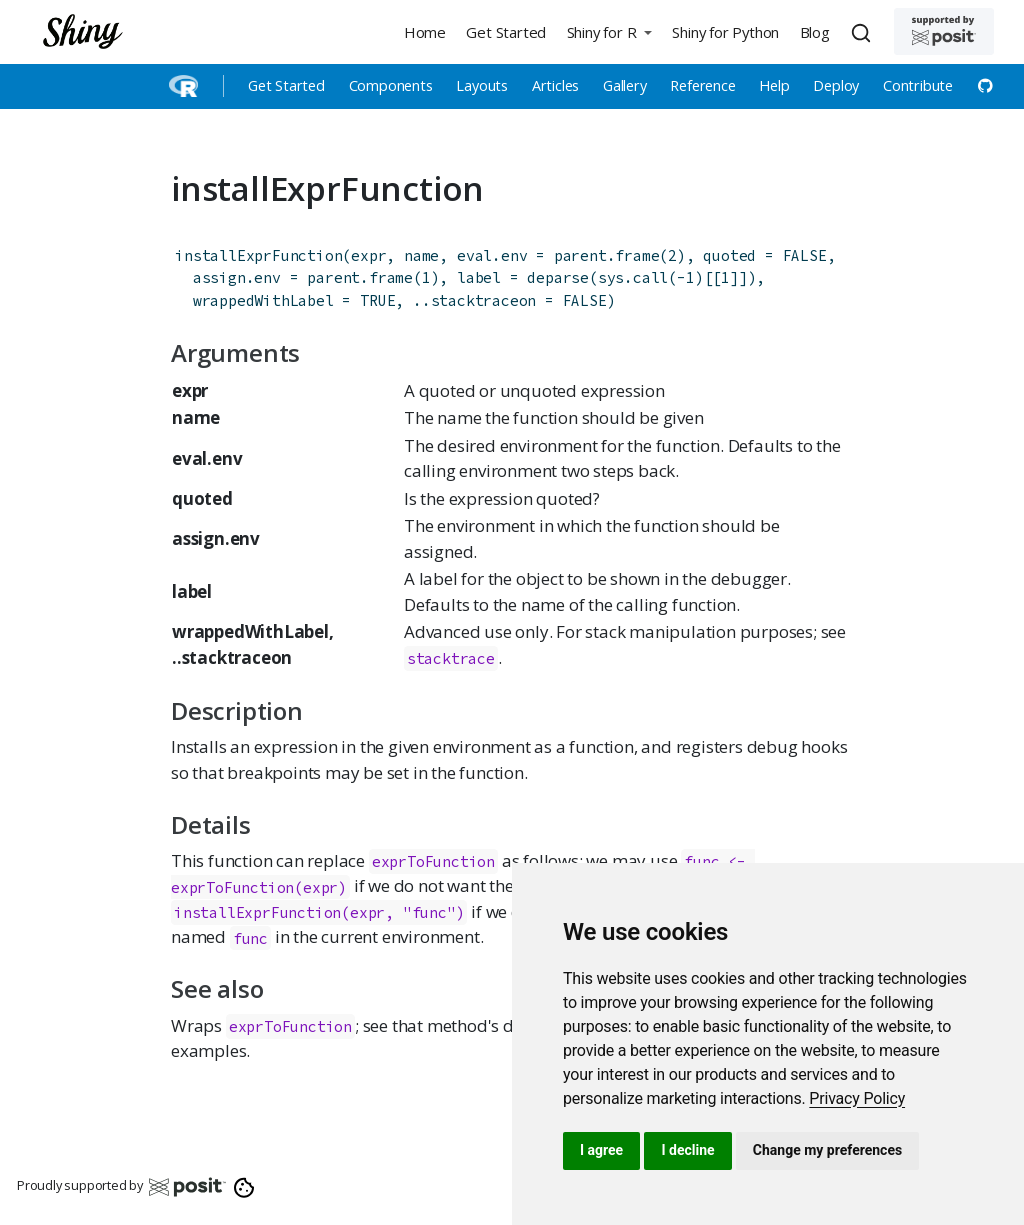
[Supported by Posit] (944, 31)
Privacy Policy (857, 1098)
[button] (609, 31)
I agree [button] (601, 1150)
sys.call (633, 277)
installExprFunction (258, 255)
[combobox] (864, 32)
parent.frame (607, 255)
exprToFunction (290, 1026)
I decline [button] (687, 1150)
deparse (558, 277)
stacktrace (451, 658)
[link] (857, 1098)
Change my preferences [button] (827, 1150)
